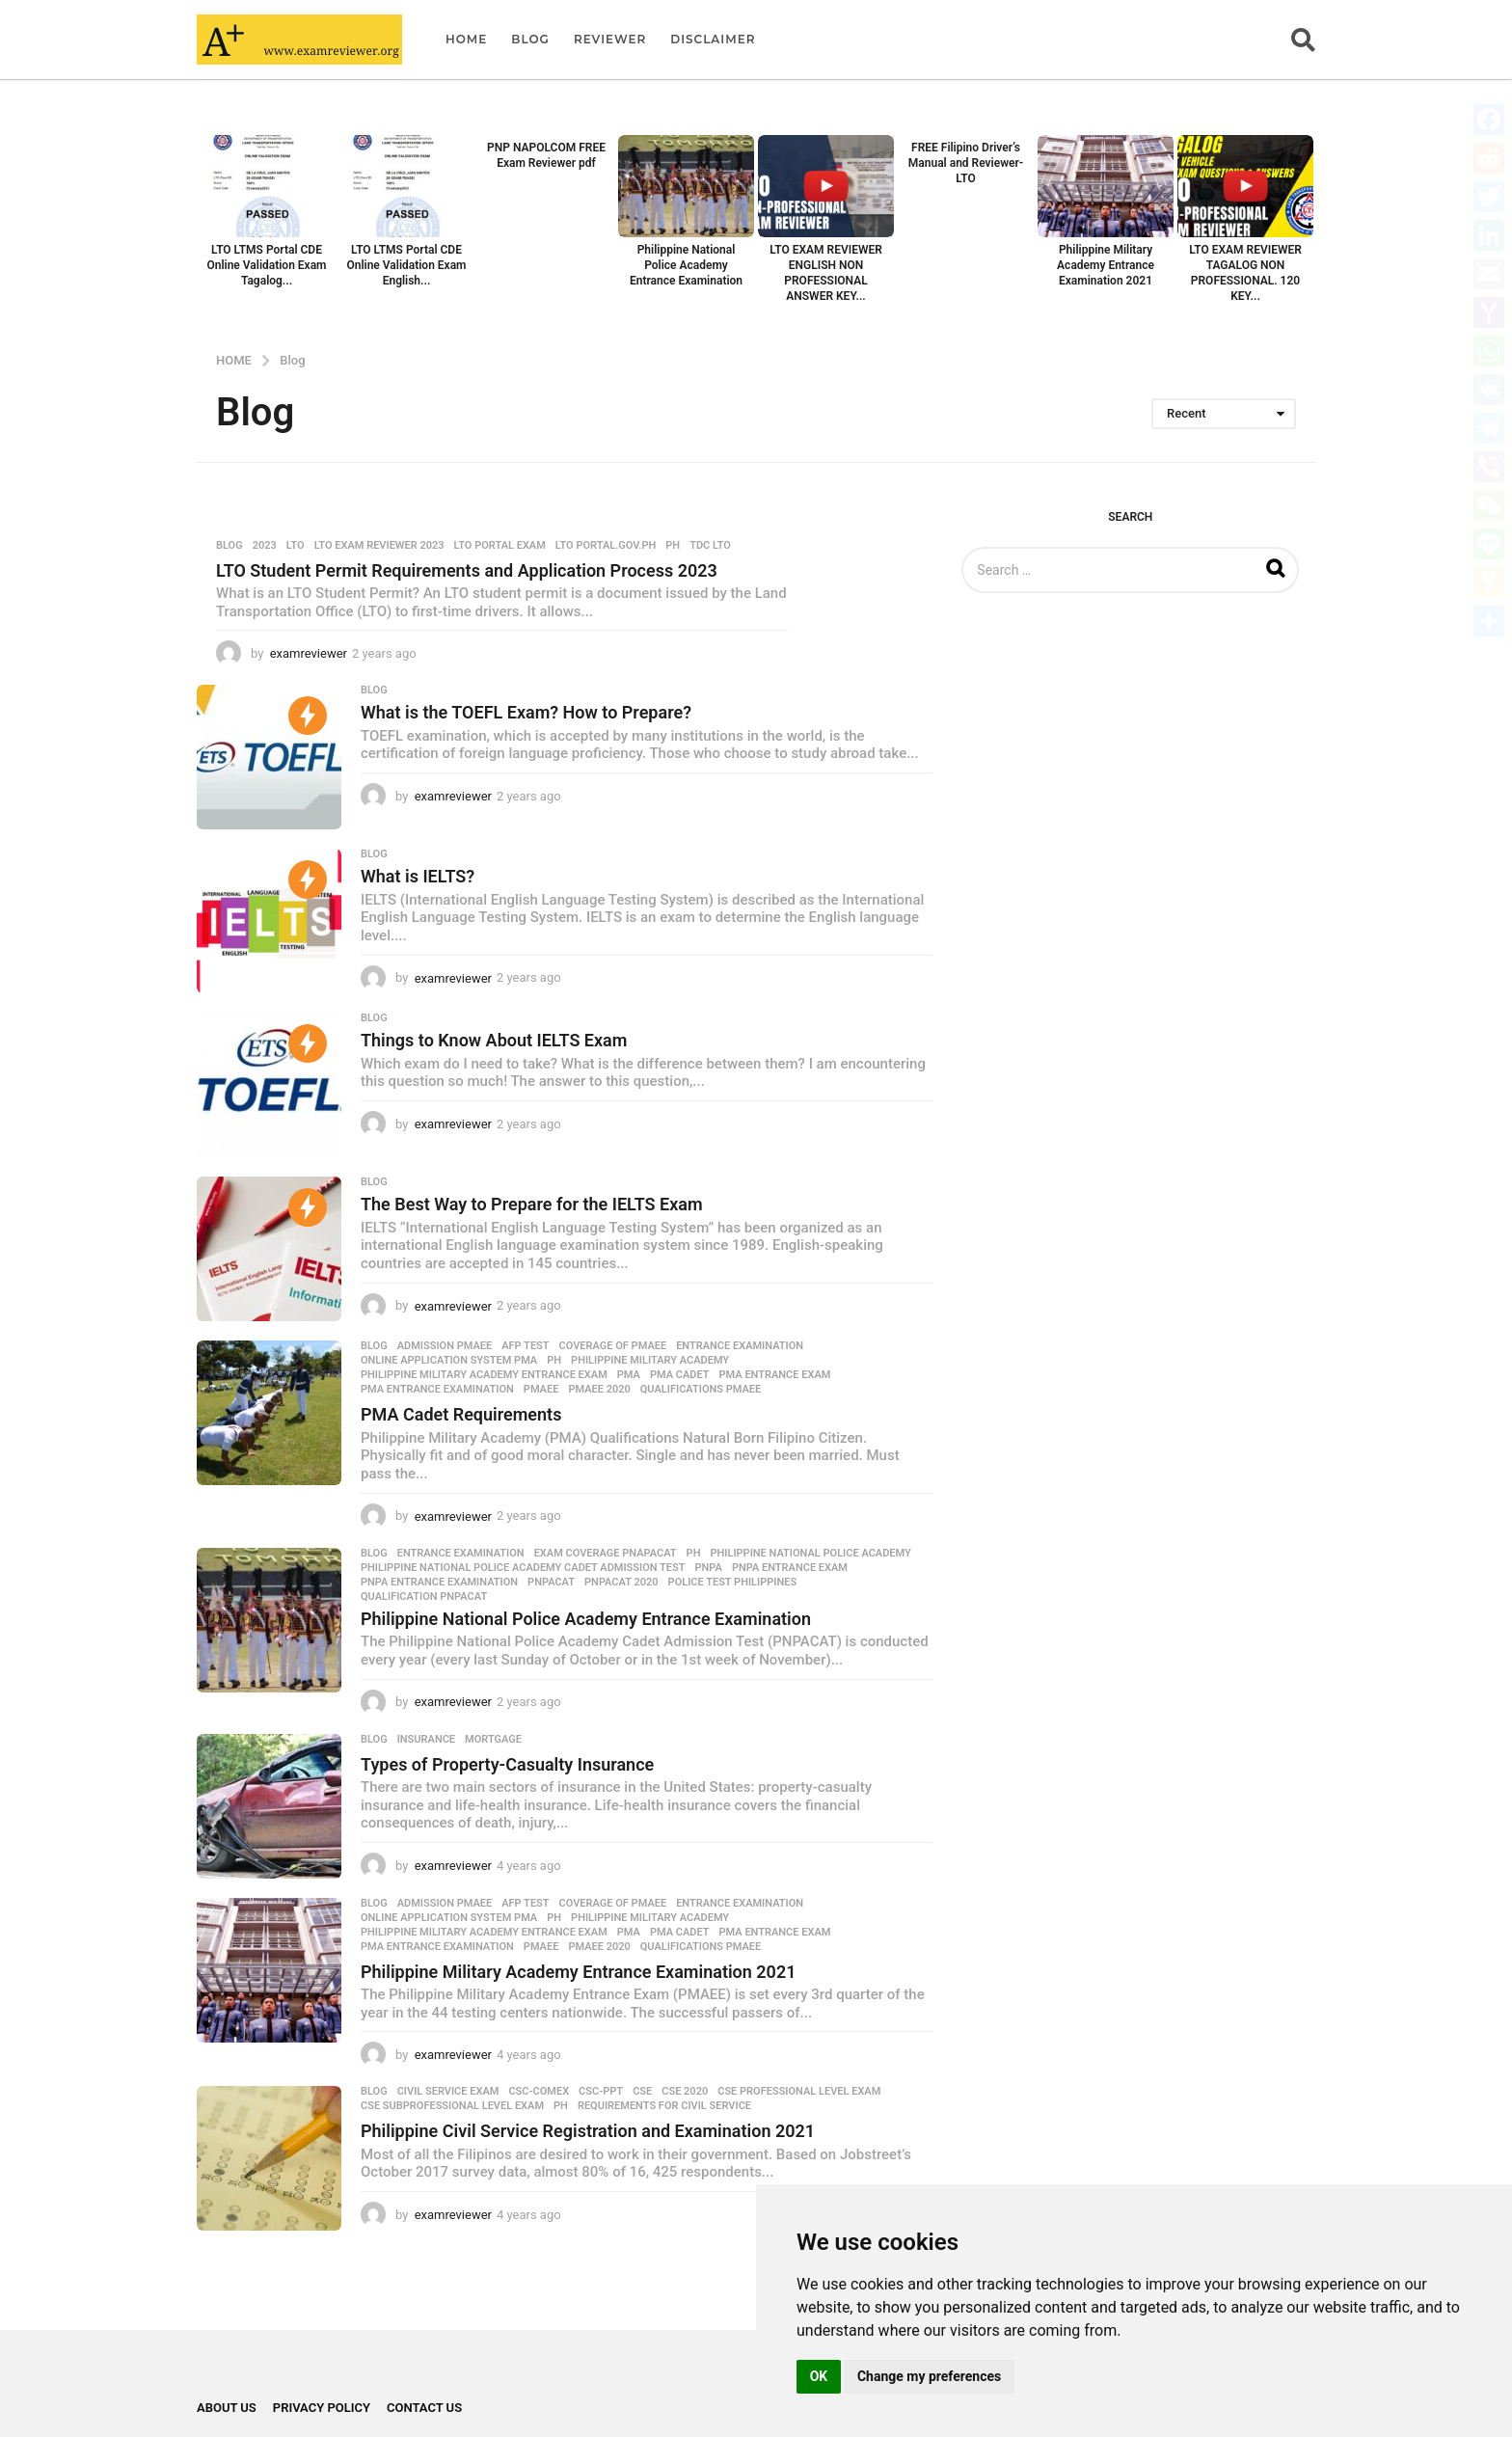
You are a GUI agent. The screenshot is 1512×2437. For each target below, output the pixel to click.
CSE (642, 2092)
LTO (295, 546)
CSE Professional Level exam (798, 2092)
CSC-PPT (601, 2092)
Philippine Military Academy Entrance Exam (484, 1375)
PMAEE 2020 (599, 1389)
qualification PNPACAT (424, 1597)
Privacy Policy (321, 2407)
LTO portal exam (500, 546)
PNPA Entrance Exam (790, 1568)
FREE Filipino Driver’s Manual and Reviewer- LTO (965, 163)
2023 (265, 546)
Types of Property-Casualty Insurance (507, 1764)
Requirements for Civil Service (664, 2106)
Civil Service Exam (448, 2092)
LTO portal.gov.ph (605, 546)
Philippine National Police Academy (810, 1553)
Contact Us (424, 2407)
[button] (1303, 39)
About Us (226, 2407)
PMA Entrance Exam (775, 1375)
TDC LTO (710, 546)
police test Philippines (732, 1582)
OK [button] (819, 2376)
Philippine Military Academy (650, 1361)
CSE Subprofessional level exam (452, 2106)
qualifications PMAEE (701, 1389)
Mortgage (493, 1740)
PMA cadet (680, 1375)
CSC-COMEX (538, 2092)
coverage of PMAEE (613, 1346)
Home (466, 39)
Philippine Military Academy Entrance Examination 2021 (1105, 265)
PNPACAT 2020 (621, 1582)
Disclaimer (712, 39)
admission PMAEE (445, 1346)
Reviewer (610, 39)
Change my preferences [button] (930, 2376)
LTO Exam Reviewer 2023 (379, 546)
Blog (530, 39)
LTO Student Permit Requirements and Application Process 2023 (466, 570)
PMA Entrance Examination (437, 1389)
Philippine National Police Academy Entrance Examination (686, 265)
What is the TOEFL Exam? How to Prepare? (526, 712)
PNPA (708, 1568)
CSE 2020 (685, 2092)
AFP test (525, 1346)
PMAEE (541, 1389)
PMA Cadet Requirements (461, 1414)
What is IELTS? (417, 876)
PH (672, 546)
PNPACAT (551, 1582)
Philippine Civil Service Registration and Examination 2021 (588, 2131)
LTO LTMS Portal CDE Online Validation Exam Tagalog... (266, 265)
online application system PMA (449, 1361)
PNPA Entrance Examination (439, 1582)
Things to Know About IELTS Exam (494, 1040)
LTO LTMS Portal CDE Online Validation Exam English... (406, 265)
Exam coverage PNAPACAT (605, 1553)
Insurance (426, 1740)
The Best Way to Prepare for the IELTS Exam (532, 1204)
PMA (628, 1375)
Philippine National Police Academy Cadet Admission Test (523, 1568)
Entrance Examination (739, 1346)
